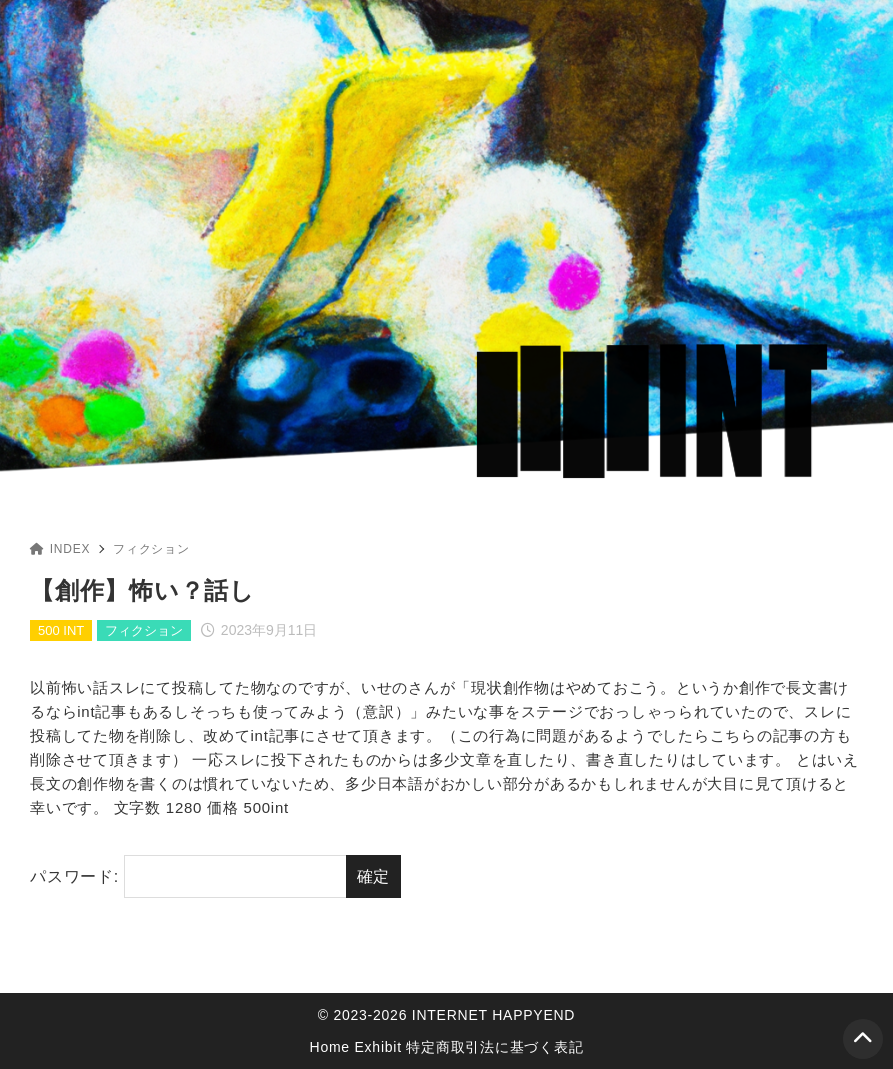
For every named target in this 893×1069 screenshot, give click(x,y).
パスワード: (188, 877)
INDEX (60, 549)
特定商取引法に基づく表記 (494, 1047)
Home (330, 1047)
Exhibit (378, 1047)
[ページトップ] (863, 1039)
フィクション (151, 549)
